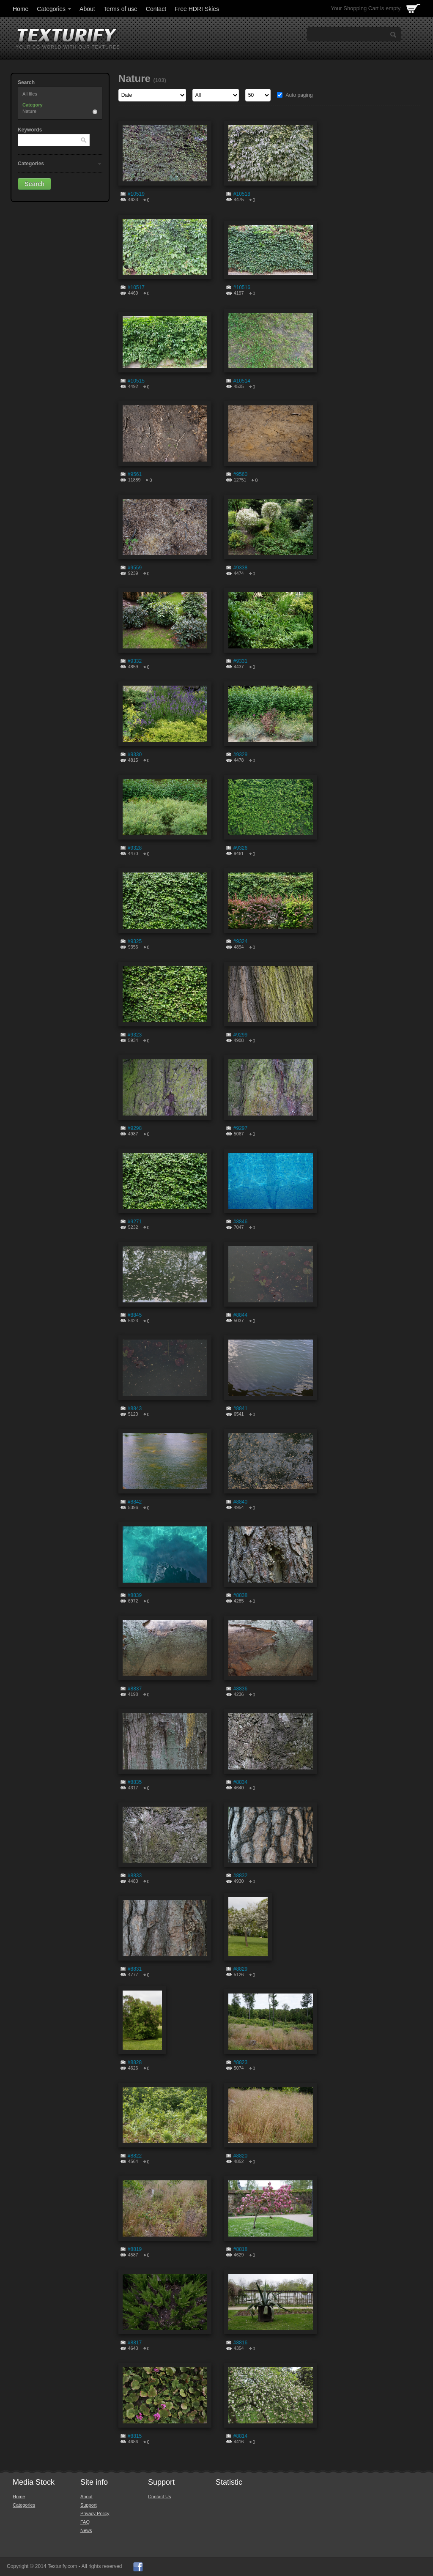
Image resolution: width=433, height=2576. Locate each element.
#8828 (135, 2062)
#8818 (240, 2249)
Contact (156, 8)
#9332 (135, 661)
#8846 (240, 1222)
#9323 (135, 1035)
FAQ (85, 2521)
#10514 (241, 381)
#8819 (135, 2249)
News (86, 2530)
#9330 (135, 754)
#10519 (136, 194)
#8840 (240, 1502)
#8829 (240, 1969)
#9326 (240, 848)
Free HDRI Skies (197, 8)
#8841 (240, 1408)
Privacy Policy (94, 2513)
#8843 (135, 1408)
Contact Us (159, 2496)
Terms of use (120, 8)
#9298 (135, 1128)
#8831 (135, 1969)
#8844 (240, 1315)
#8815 (135, 2436)
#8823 (240, 2062)
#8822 (135, 2156)
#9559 (135, 568)
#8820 (240, 2156)
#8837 (135, 1689)
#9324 (240, 941)
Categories (54, 8)
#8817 (135, 2343)
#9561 (135, 474)
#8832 (240, 1876)
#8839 (135, 1595)
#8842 (135, 1502)
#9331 (240, 661)
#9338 (240, 568)
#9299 (240, 1035)
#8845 (135, 1315)
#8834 (240, 1782)
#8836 (240, 1689)
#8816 (240, 2343)
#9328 (135, 848)
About (87, 8)
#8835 (135, 1782)
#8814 (240, 2436)
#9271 (135, 1222)
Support (88, 2505)
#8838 (240, 1595)
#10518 (241, 194)
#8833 (135, 1876)
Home (20, 8)
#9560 (240, 474)
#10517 (136, 287)
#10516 (241, 287)
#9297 (240, 1128)
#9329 (240, 754)
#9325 (135, 941)
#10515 (136, 381)
